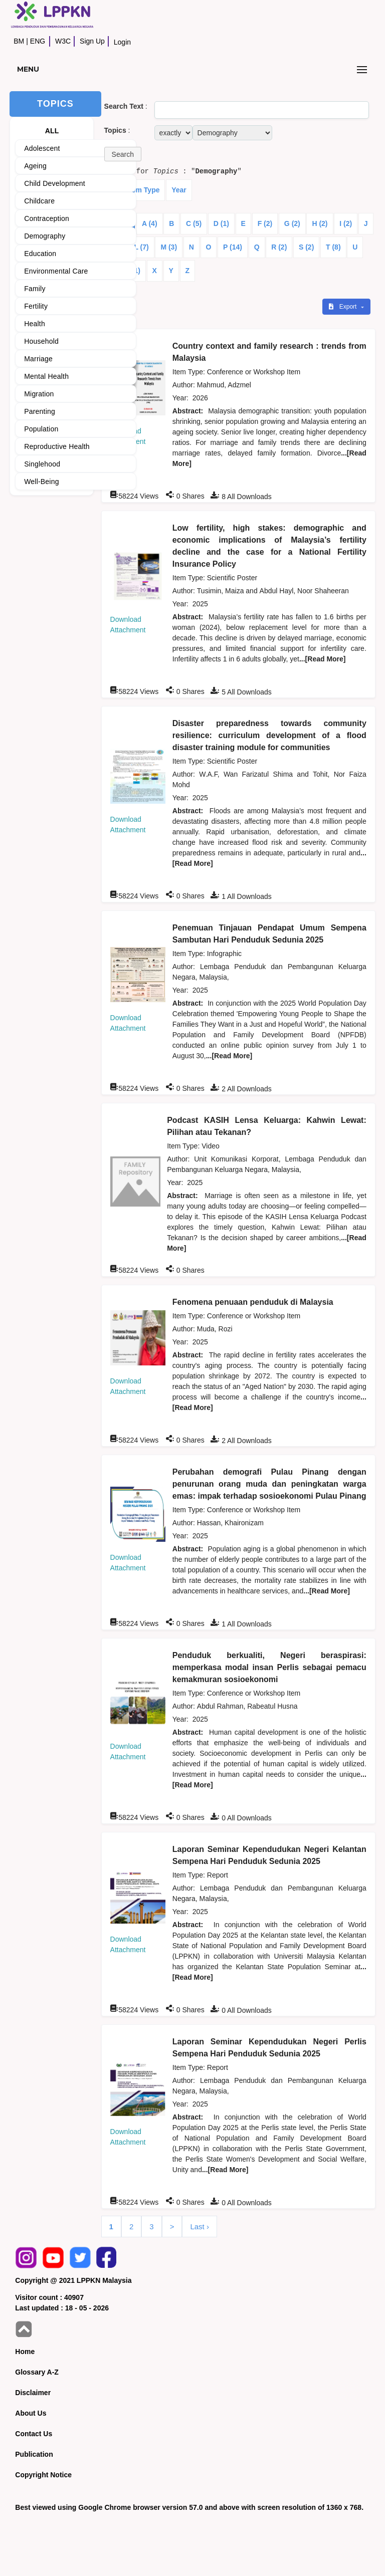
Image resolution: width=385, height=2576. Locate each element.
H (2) (319, 223)
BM (19, 41)
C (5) (194, 223)
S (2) (306, 247)
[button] (122, 154)
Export (343, 306)
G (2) (292, 223)
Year (178, 190)
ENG (37, 41)
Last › (199, 2226)
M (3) (168, 247)
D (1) (221, 223)
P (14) (232, 247)
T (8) (333, 247)
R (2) (279, 247)
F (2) (265, 223)
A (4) (149, 223)
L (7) (141, 247)
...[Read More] (322, 659)
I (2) (345, 223)
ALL (52, 131)
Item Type (143, 190)
